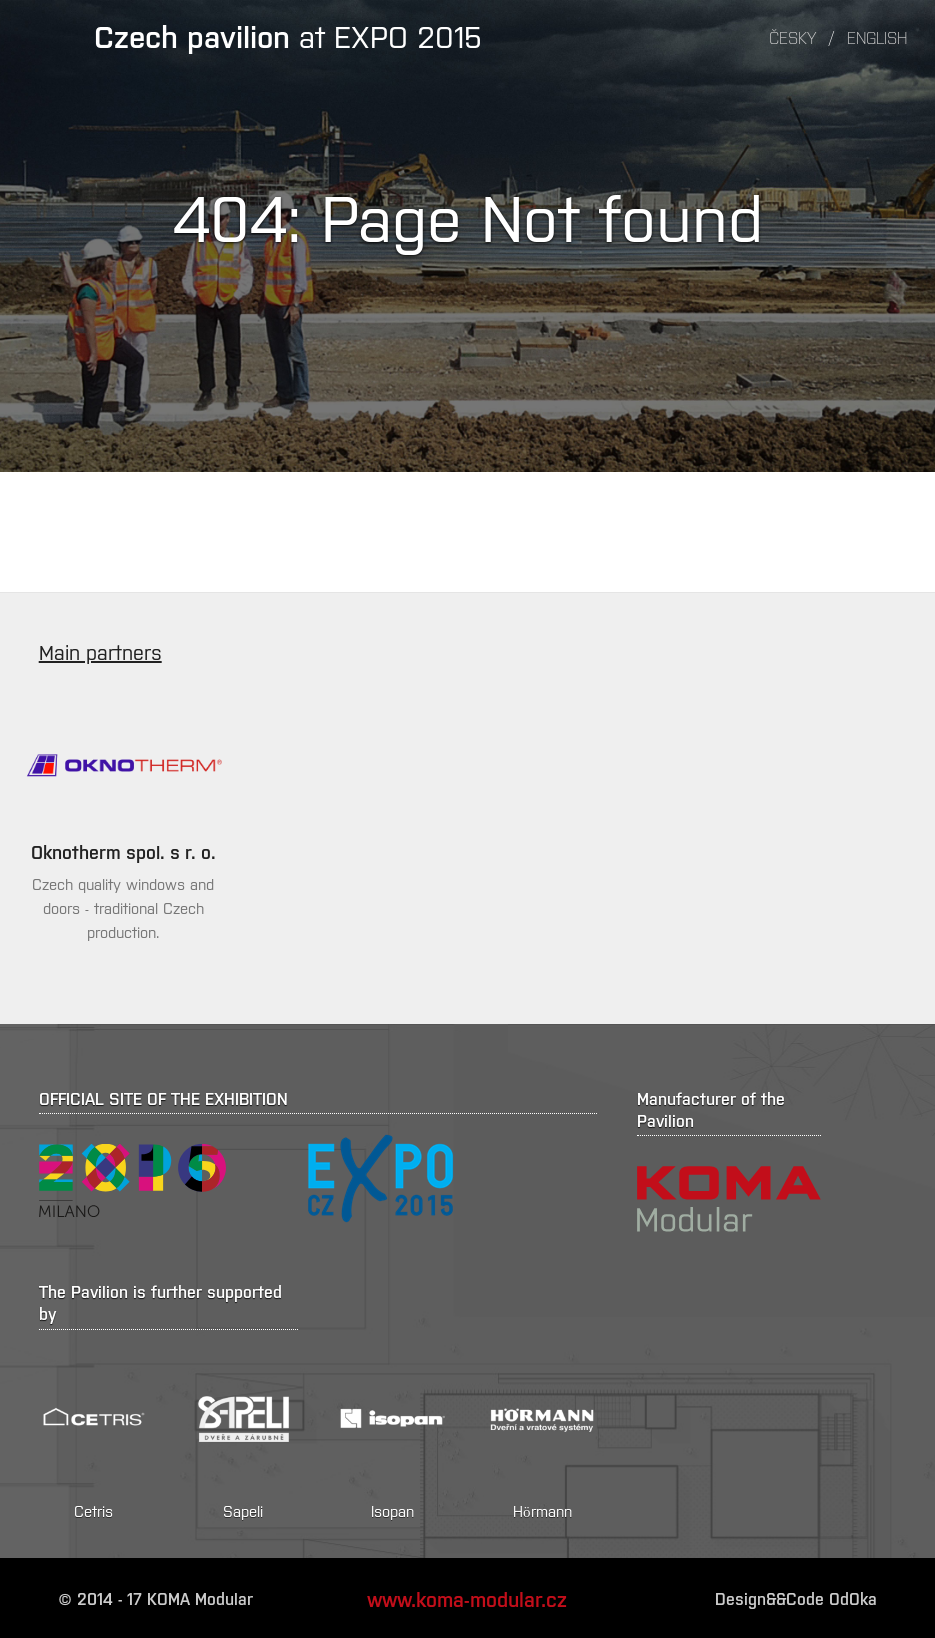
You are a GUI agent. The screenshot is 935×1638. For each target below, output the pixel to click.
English (877, 37)
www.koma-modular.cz (467, 1598)
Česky (792, 37)
